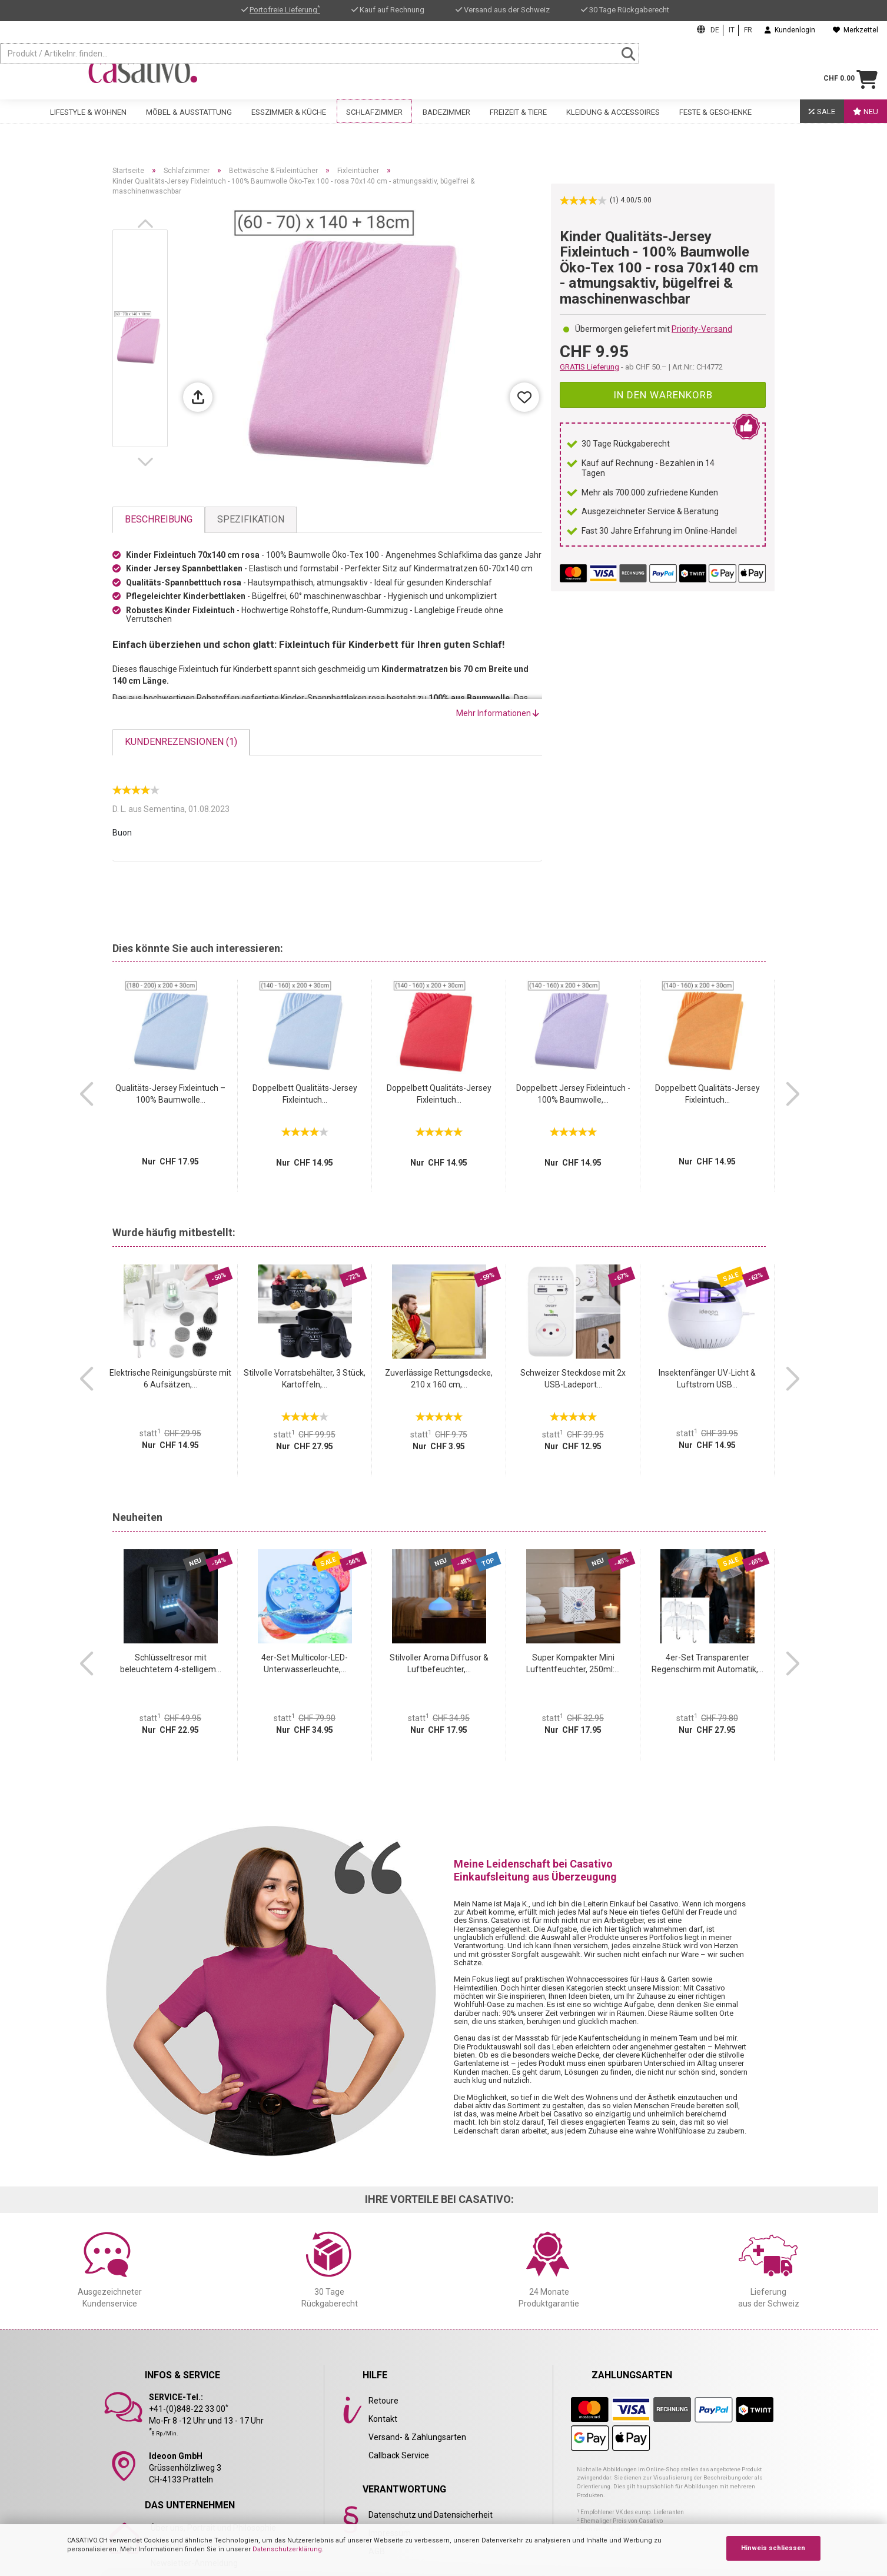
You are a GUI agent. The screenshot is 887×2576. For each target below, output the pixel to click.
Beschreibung (158, 519)
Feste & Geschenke (715, 122)
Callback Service (398, 2455)
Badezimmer (446, 122)
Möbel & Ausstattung (189, 122)
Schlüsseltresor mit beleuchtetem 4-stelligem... (170, 1663)
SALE (822, 121)
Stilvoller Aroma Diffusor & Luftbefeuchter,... (439, 1663)
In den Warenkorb (663, 395)
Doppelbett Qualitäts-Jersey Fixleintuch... (305, 1093)
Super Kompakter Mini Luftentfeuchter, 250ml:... (573, 1663)
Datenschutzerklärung (287, 2549)
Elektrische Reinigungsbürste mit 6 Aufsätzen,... (170, 1378)
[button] (147, 223)
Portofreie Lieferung (285, 9)
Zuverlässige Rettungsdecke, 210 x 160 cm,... (439, 1378)
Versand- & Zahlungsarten (417, 2437)
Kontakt (382, 2419)
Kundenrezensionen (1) (181, 741)
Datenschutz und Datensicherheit (430, 2515)
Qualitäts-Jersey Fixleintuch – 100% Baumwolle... (170, 1093)
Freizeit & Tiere (518, 122)
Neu (865, 121)
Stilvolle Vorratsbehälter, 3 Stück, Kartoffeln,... (305, 1378)
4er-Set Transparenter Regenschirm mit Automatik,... (707, 1663)
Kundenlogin (790, 30)
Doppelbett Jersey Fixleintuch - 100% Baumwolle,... (573, 1093)
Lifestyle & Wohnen (88, 122)
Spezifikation (250, 519)
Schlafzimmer (374, 122)
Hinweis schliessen (773, 2548)
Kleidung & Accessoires (613, 122)
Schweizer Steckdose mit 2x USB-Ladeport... (573, 1378)
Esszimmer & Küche (288, 122)
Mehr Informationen (497, 713)
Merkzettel (855, 30)
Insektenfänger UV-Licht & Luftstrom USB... (707, 1378)
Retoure (383, 2400)
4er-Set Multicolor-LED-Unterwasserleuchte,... (304, 1663)
